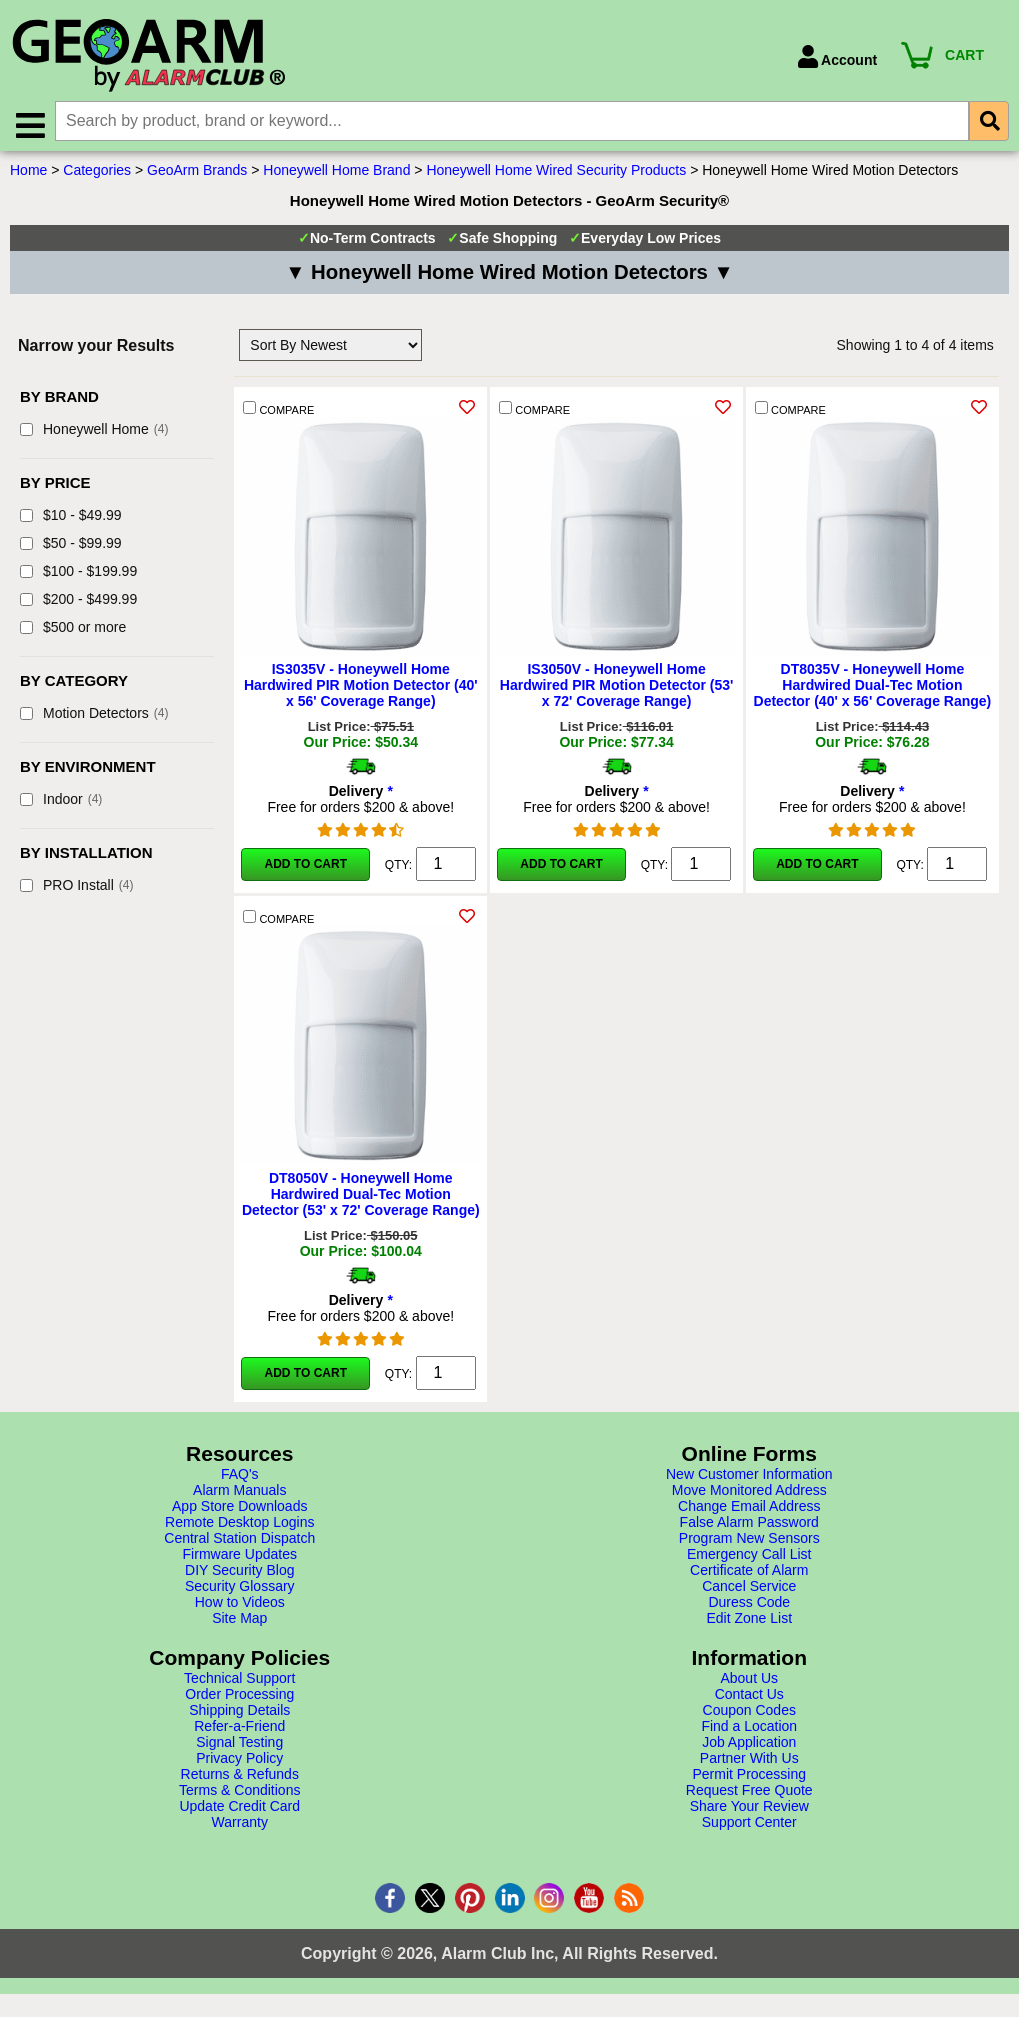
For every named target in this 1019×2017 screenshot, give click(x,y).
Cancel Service (749, 1589)
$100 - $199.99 (78, 574)
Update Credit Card (239, 1809)
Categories (97, 173)
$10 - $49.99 (71, 518)
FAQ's (240, 1477)
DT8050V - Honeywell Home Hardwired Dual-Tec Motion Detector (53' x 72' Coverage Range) (361, 1197)
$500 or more (73, 630)
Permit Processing (749, 1777)
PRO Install (76, 888)
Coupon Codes (749, 1713)
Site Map (239, 1621)
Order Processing (239, 1697)
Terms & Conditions (239, 1793)
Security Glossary (240, 1589)
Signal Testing (239, 1745)
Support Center (749, 1825)
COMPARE (278, 411)
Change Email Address (749, 1509)
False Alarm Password (749, 1525)
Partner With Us (749, 1761)
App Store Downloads (239, 1509)
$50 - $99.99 (71, 546)
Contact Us (749, 1697)
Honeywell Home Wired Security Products (556, 173)
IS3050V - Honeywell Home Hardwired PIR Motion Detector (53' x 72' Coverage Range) (617, 688)
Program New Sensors (749, 1541)
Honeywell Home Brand (336, 173)
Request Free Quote (749, 1793)
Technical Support (239, 1681)
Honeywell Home (94, 432)
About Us (749, 1681)
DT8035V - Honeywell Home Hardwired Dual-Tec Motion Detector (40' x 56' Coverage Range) (873, 688)
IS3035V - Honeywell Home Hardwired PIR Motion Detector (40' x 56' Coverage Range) (361, 688)
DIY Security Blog (239, 1573)
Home (28, 173)
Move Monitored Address (749, 1493)
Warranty (240, 1825)
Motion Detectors (94, 716)
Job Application (749, 1745)
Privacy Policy (239, 1761)
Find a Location (749, 1729)
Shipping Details (239, 1713)
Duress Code (749, 1605)
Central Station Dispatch (239, 1541)
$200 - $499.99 (78, 602)
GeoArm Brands (197, 173)
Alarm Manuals (239, 1493)
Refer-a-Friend (239, 1729)
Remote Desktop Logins (239, 1525)
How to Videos (240, 1605)
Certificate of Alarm (749, 1573)
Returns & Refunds (240, 1777)
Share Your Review (749, 1809)
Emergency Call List (749, 1557)
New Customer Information (749, 1477)
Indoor (61, 802)
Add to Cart (306, 867)
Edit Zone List (749, 1621)
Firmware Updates (240, 1557)
